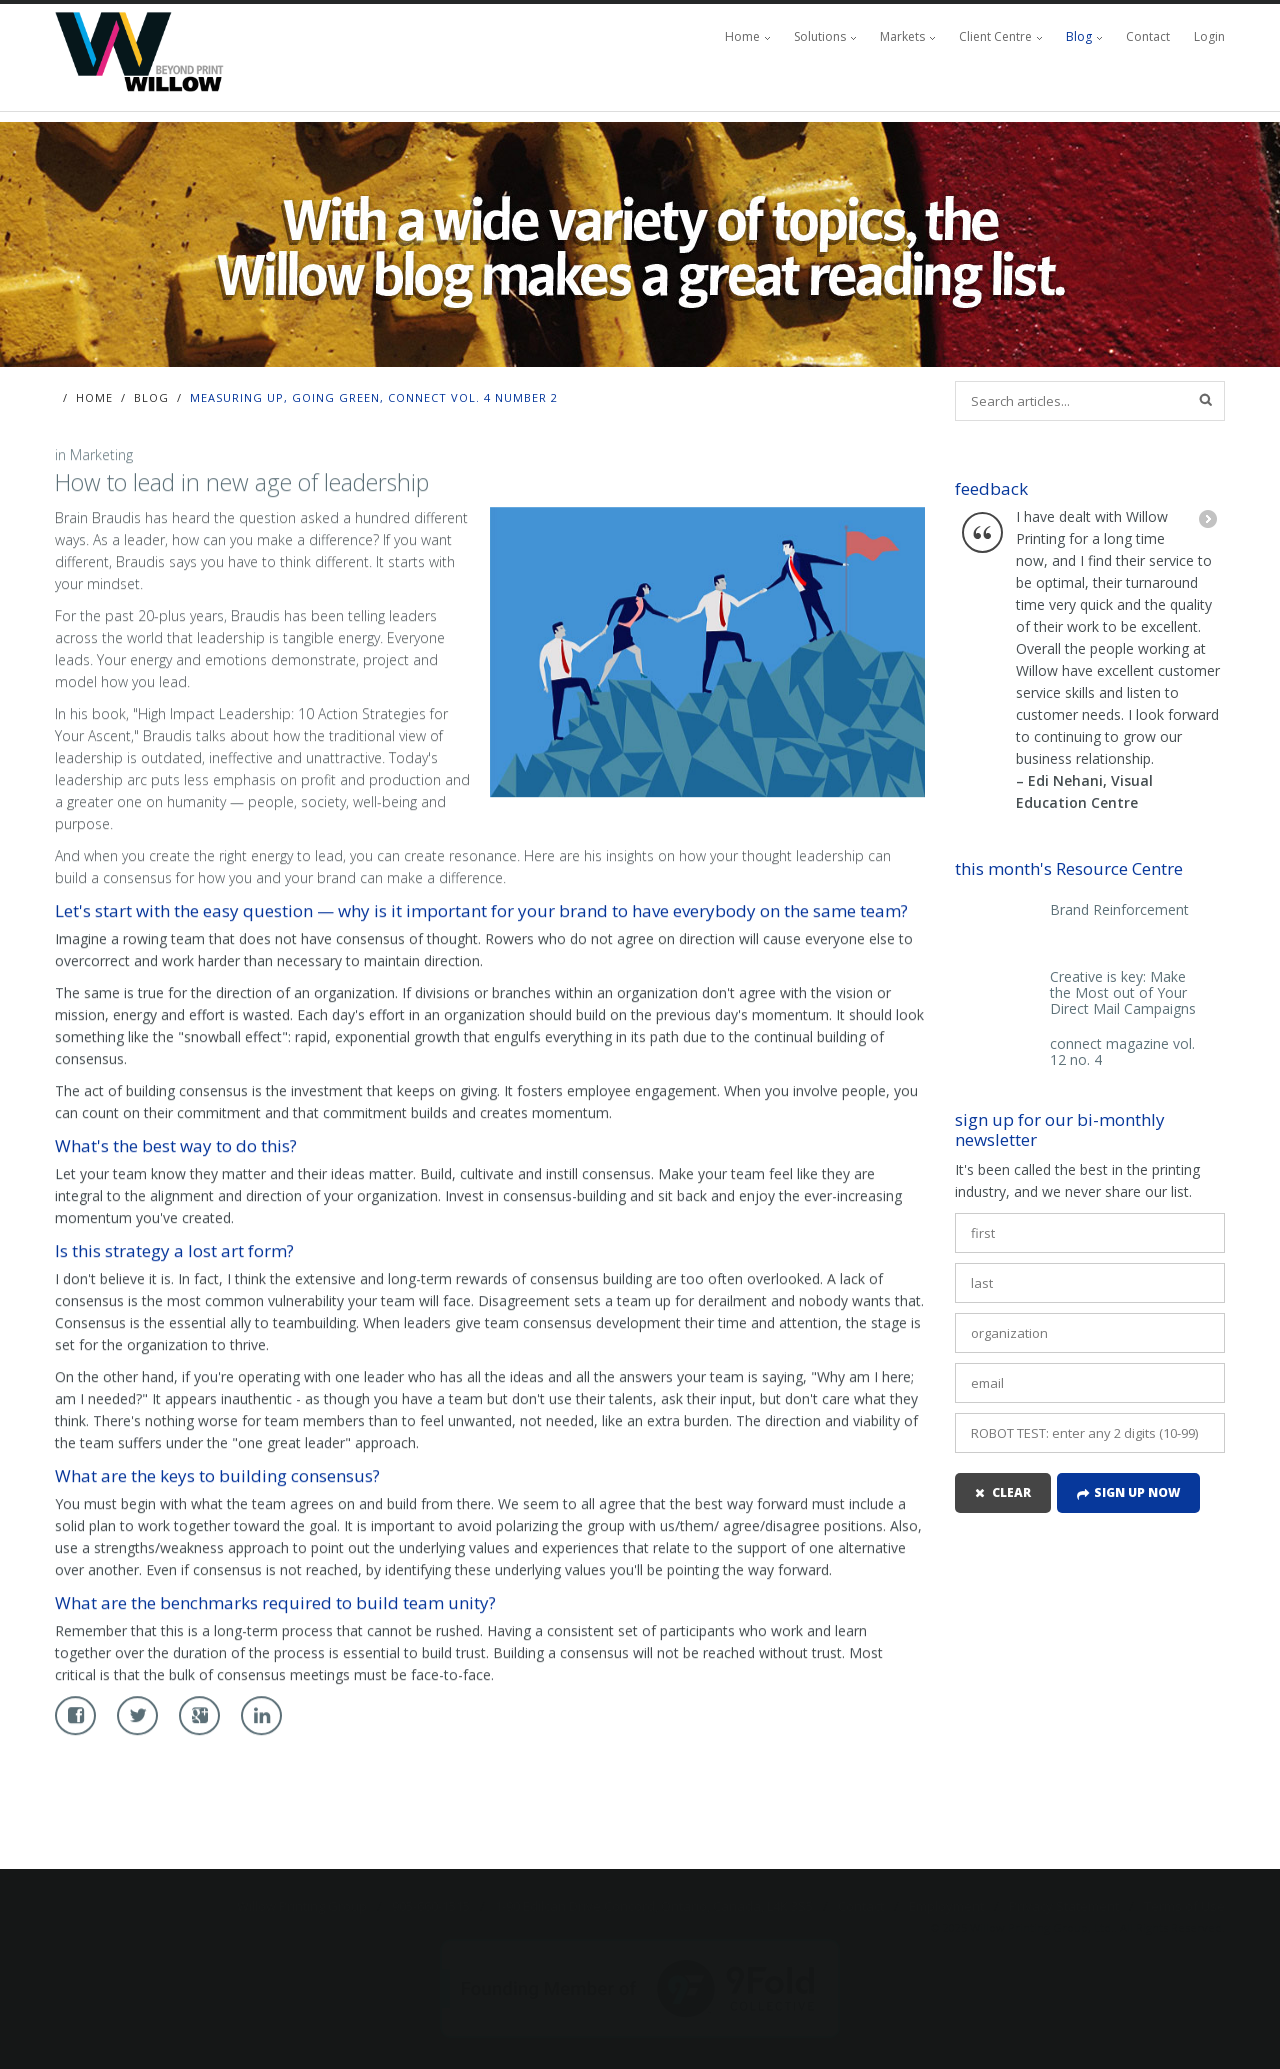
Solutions (820, 36)
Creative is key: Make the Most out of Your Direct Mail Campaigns (1123, 993)
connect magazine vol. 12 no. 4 (1122, 1052)
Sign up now (1137, 1492)
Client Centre (995, 36)
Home (742, 36)
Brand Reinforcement (1119, 910)
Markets (902, 36)
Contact (1148, 36)
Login (1209, 36)
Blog (1079, 36)
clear (1011, 1492)
